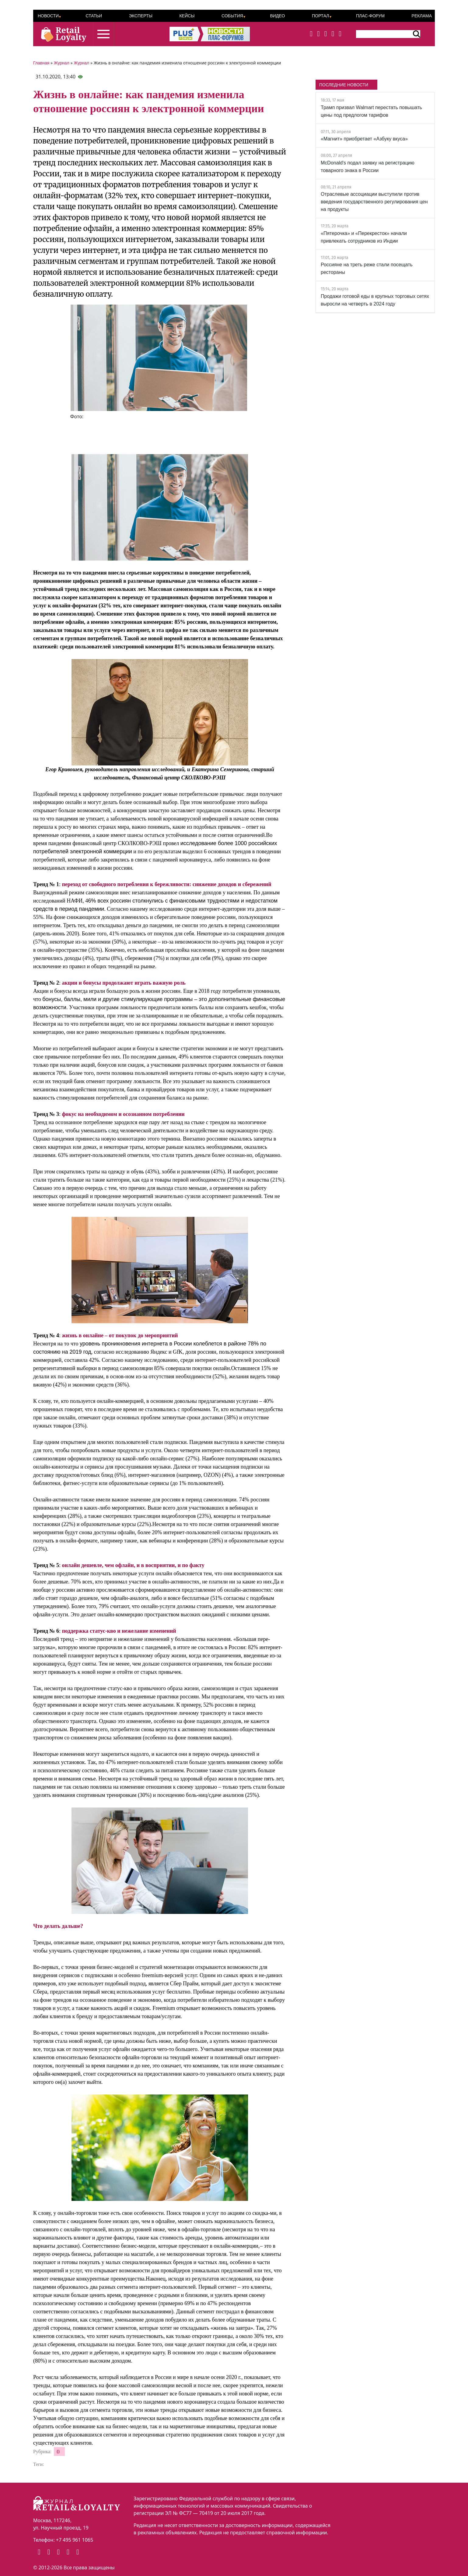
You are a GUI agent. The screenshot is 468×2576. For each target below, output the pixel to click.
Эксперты (140, 15)
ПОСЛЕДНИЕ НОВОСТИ (343, 84)
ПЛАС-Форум (370, 15)
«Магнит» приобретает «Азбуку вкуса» (364, 138)
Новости (48, 15)
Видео (277, 15)
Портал (320, 15)
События (232, 15)
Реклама (422, 15)
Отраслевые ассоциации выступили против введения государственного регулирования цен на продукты (374, 202)
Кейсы (186, 15)
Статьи (94, 15)
